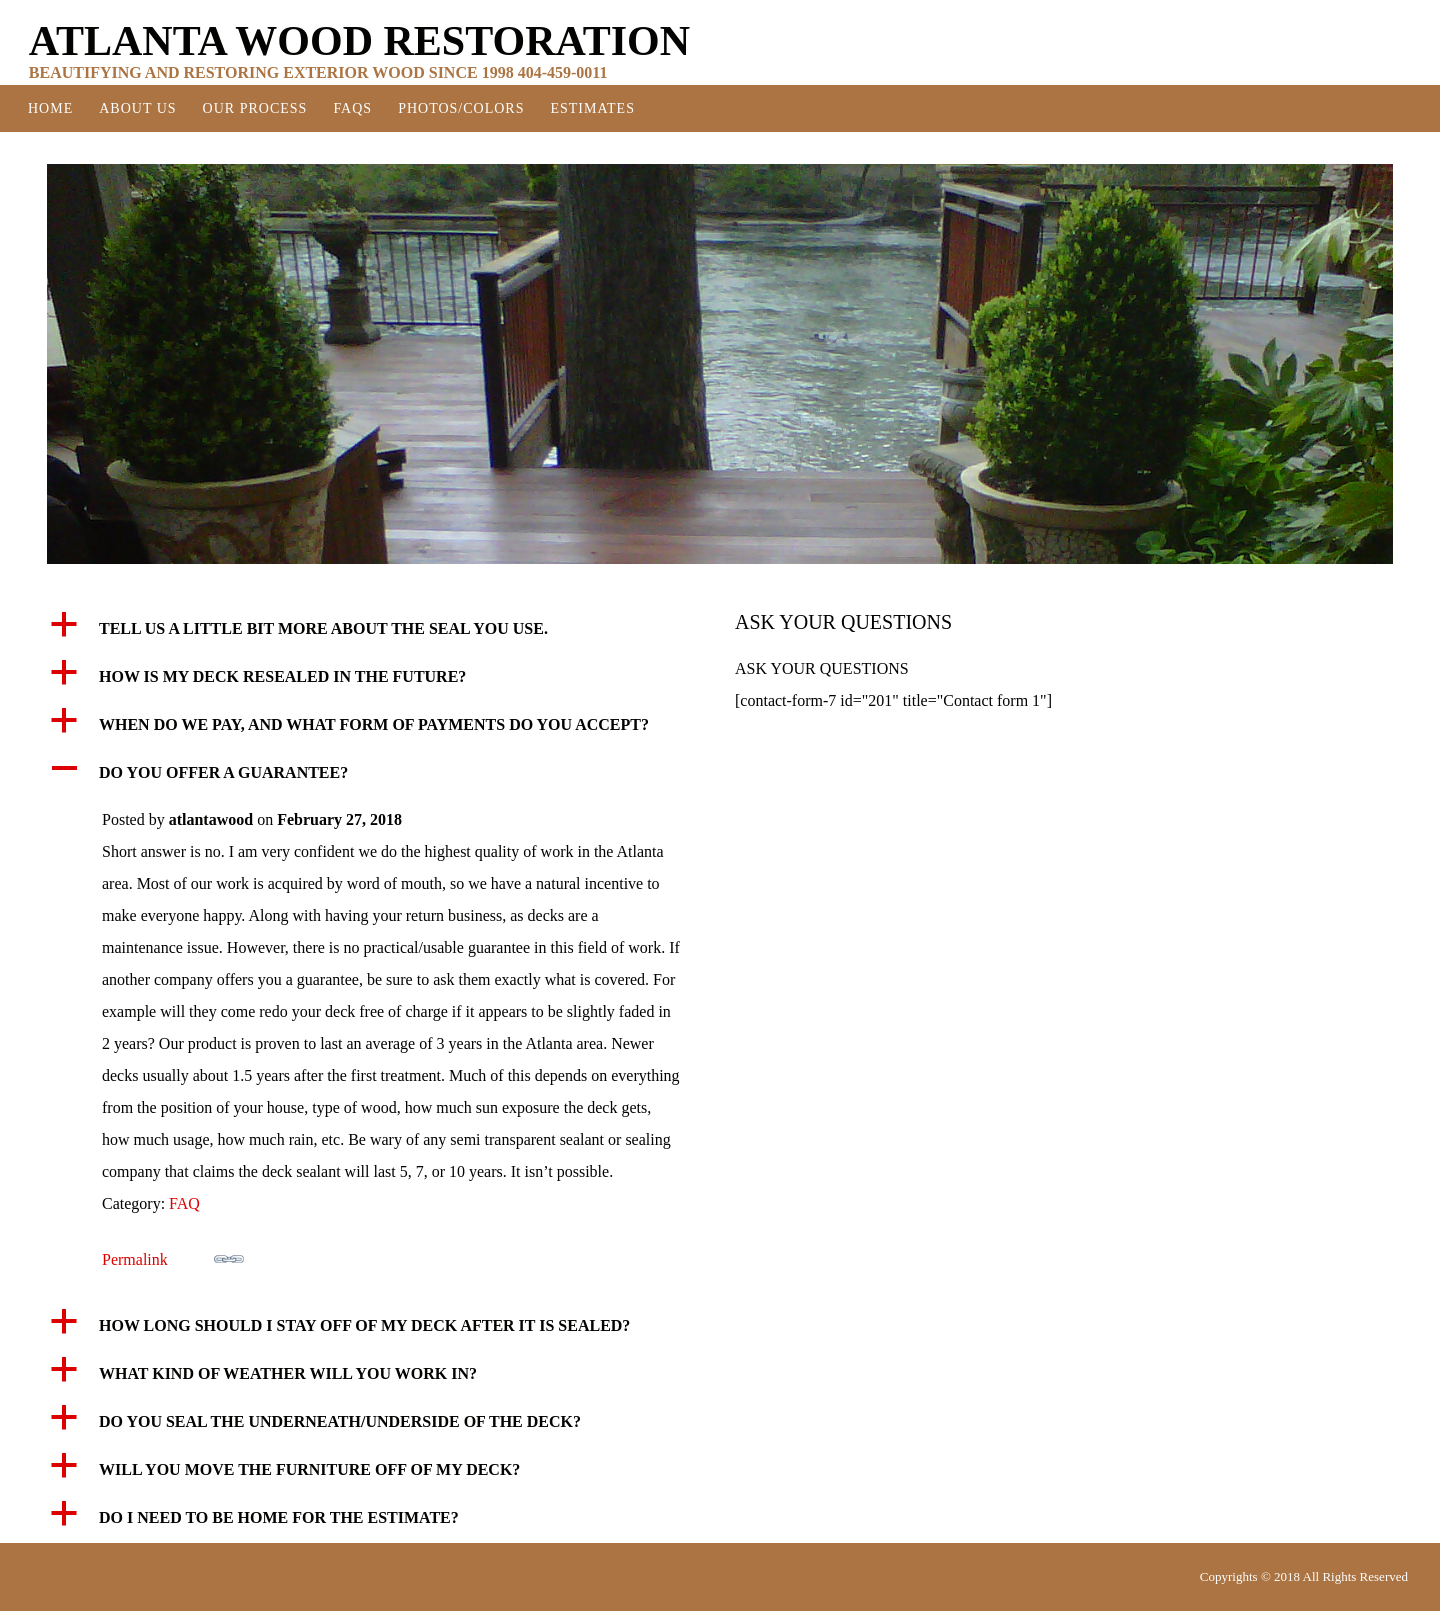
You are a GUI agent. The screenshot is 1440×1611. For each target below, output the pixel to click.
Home (50, 108)
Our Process (255, 108)
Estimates (592, 108)
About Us (137, 108)
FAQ (184, 1203)
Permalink (173, 1256)
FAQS (352, 108)
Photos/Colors (461, 108)
